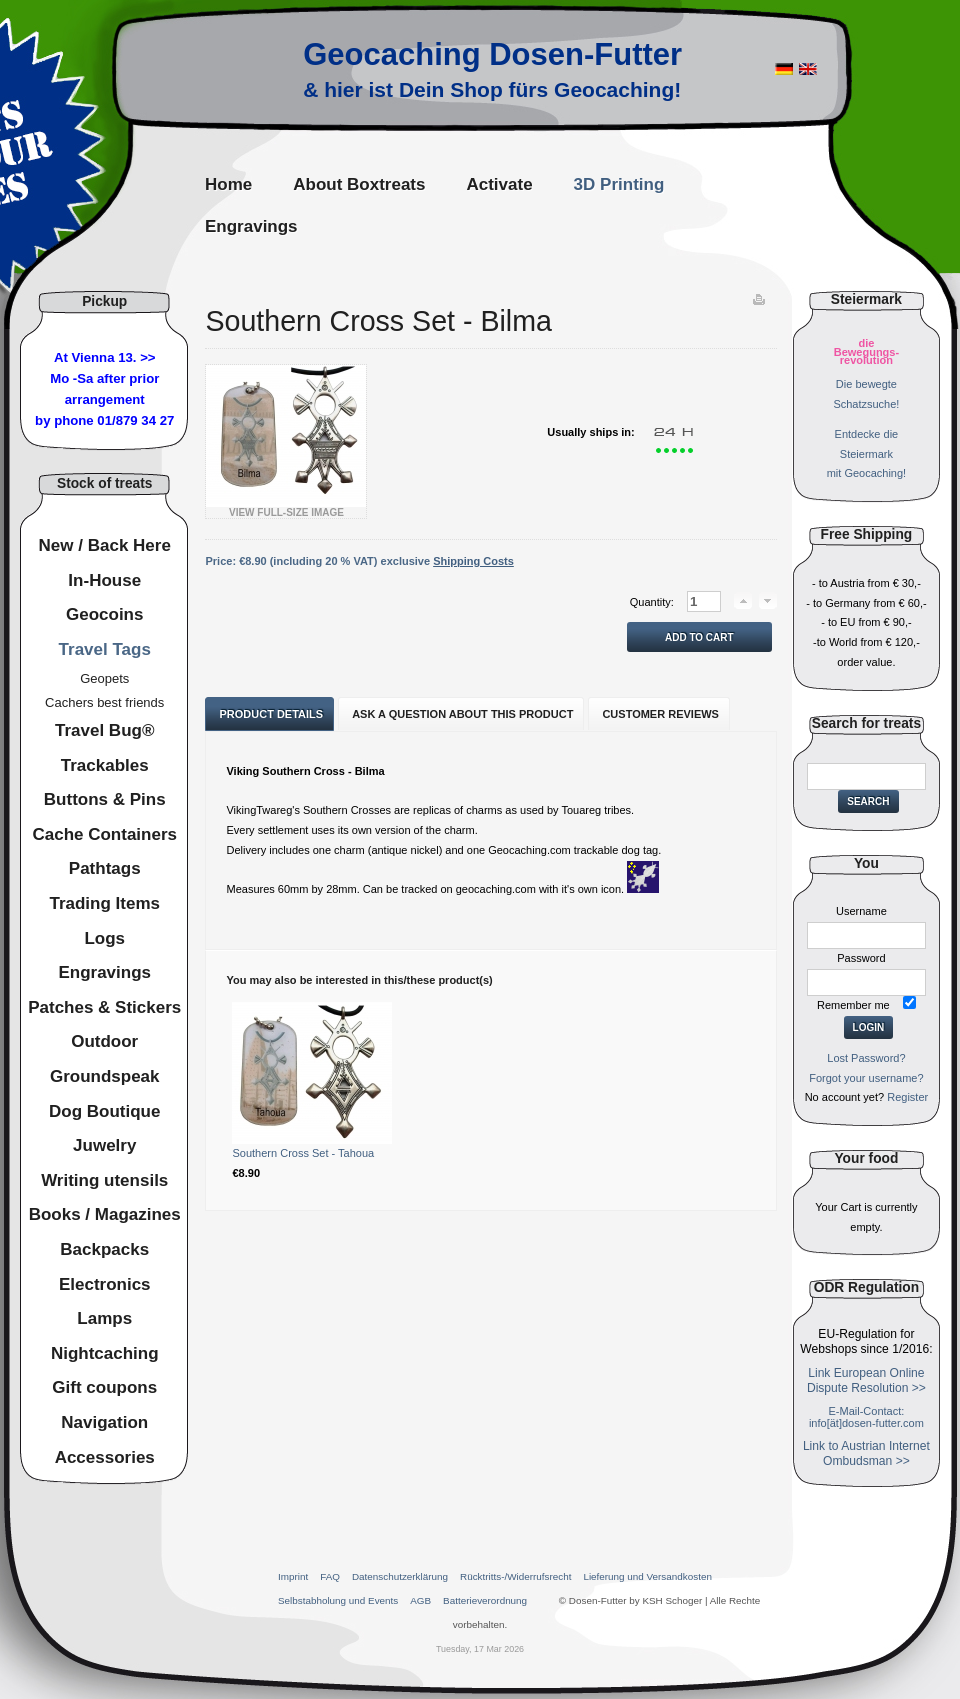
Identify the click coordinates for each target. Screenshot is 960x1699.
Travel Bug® (104, 730)
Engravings (104, 972)
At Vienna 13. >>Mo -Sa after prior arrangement (104, 378)
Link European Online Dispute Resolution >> (866, 1380)
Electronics (105, 1284)
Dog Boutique (104, 1111)
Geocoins (104, 614)
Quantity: (653, 602)
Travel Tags (105, 649)
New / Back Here (105, 545)
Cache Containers (104, 834)
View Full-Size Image (286, 508)
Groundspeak (105, 1076)
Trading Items (104, 903)
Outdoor (104, 1041)
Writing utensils (104, 1180)
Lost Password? (866, 1058)
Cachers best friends (104, 702)
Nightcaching (105, 1353)
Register (907, 1097)
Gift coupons (104, 1387)
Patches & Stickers (104, 1007)
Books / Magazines (105, 1214)
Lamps (104, 1318)
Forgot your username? (866, 1078)
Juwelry (104, 1145)
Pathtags (105, 868)
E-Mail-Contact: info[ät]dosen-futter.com (866, 1417)
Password (861, 958)
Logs (104, 938)
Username (861, 911)
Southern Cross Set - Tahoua (303, 1153)
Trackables (105, 765)
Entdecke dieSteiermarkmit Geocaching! (866, 454)
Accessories (105, 1457)
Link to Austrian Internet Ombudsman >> (866, 1453)
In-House (104, 580)
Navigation (104, 1422)
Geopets (104, 678)
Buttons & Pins (105, 799)
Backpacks (104, 1249)
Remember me (853, 1005)
